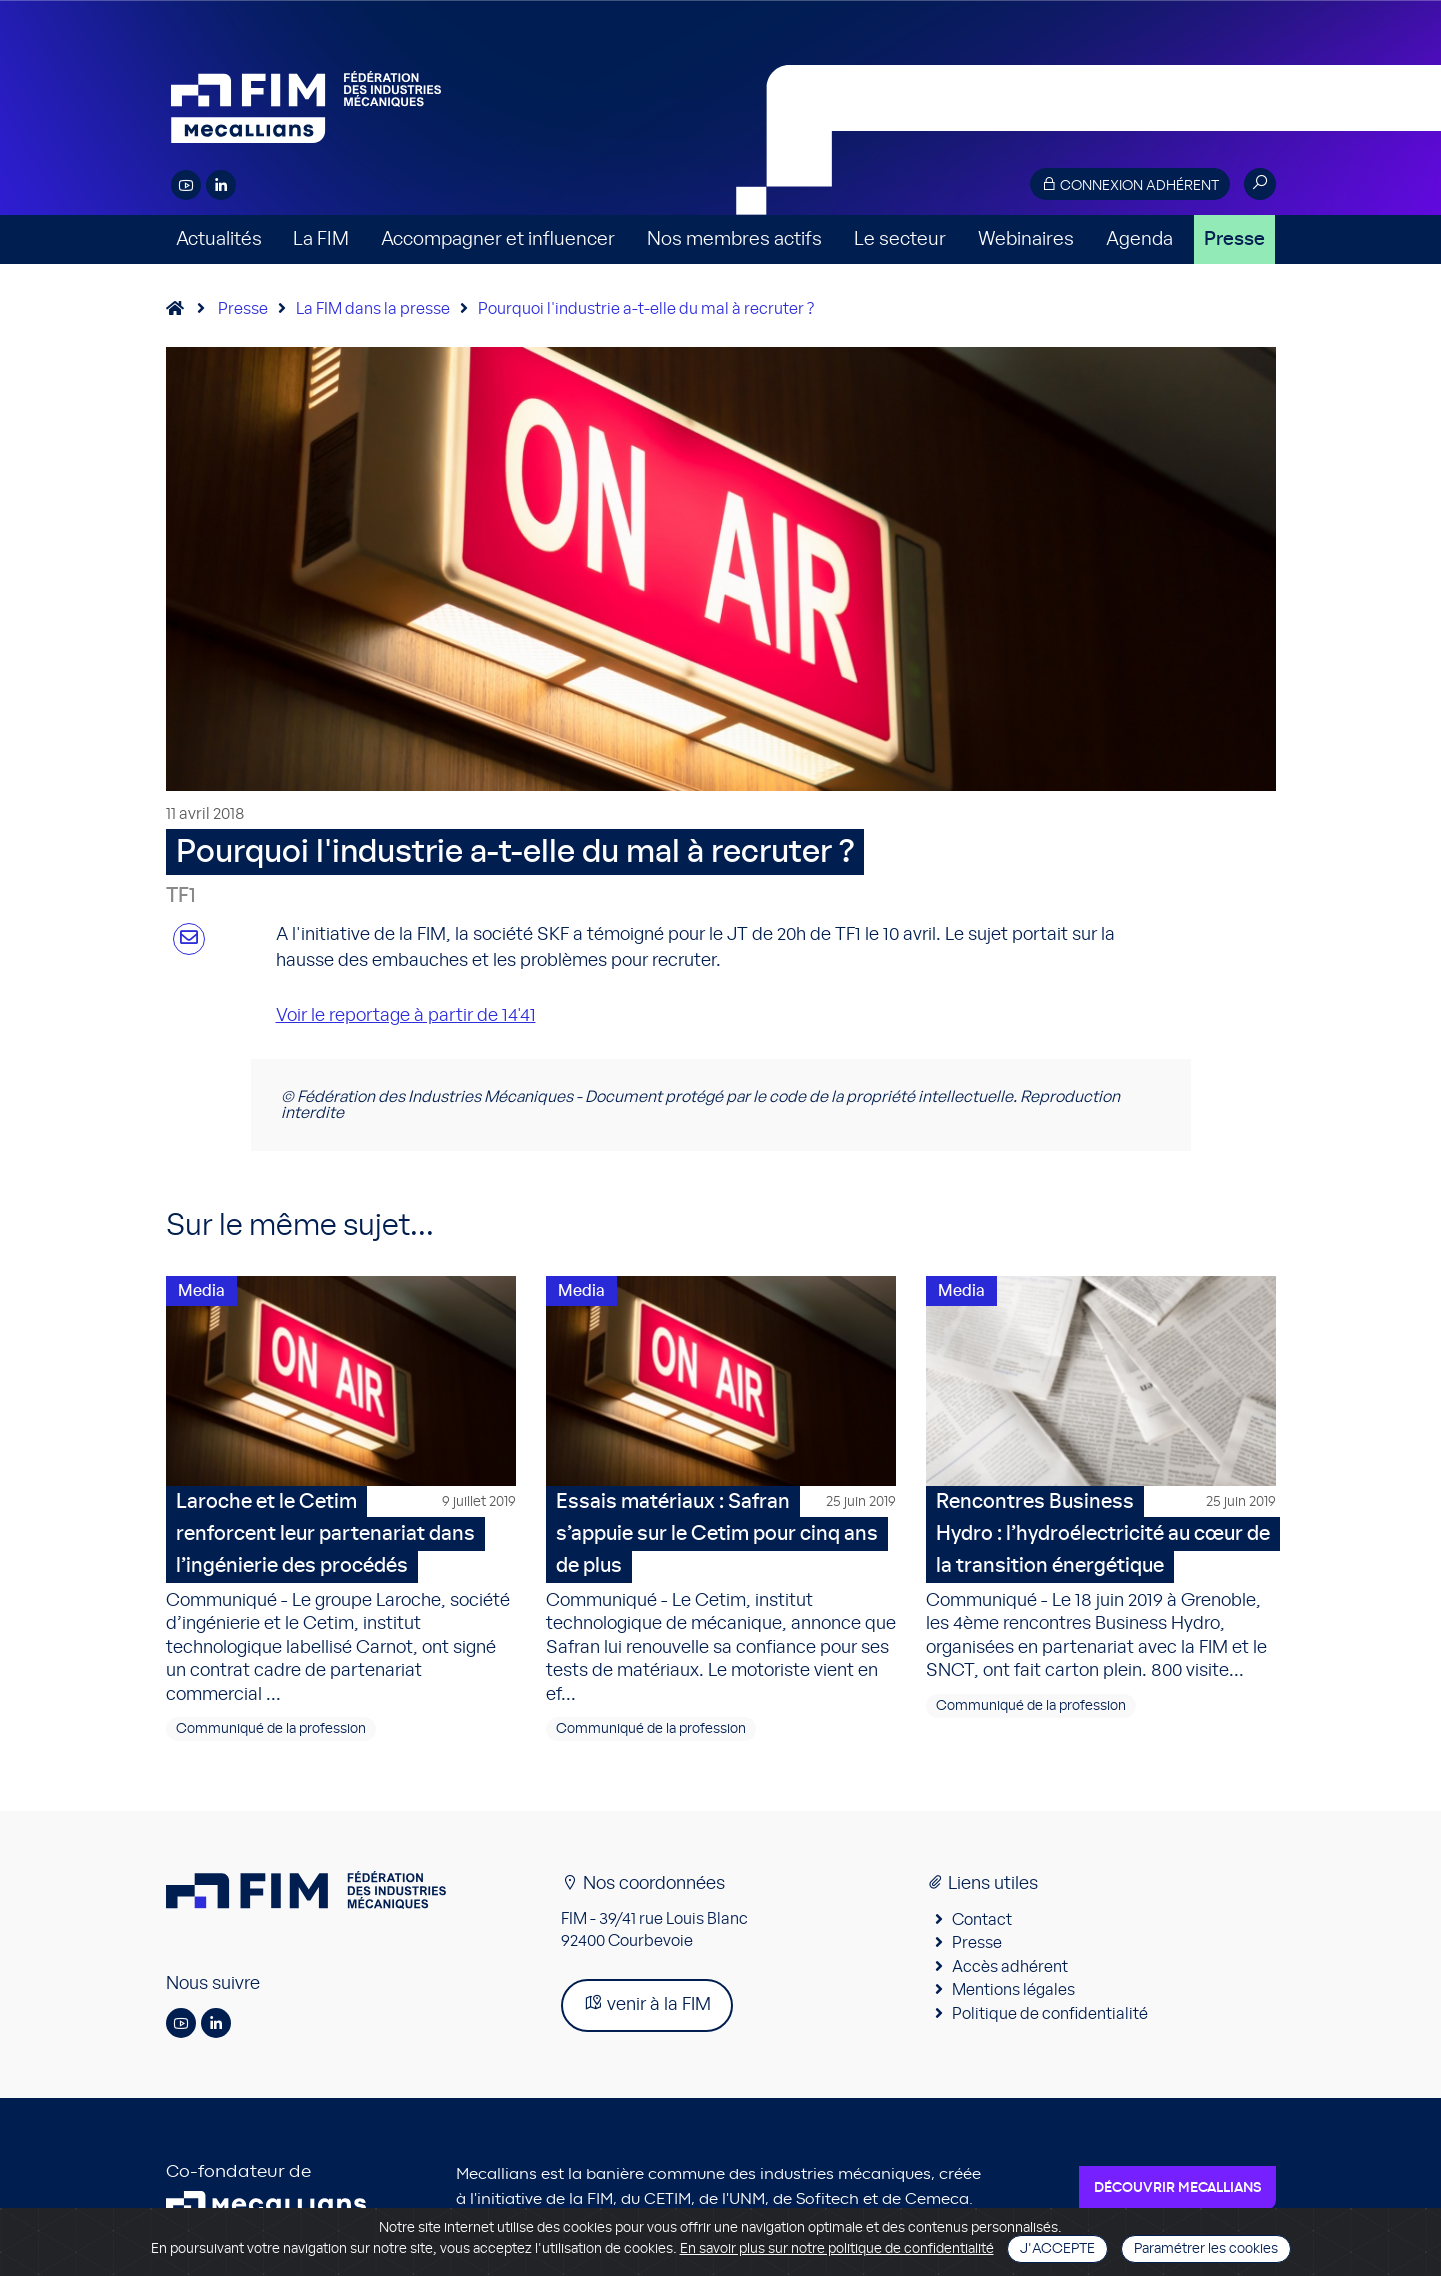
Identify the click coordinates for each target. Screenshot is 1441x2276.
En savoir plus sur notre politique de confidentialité (837, 2249)
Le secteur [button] (900, 239)
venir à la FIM (647, 2003)
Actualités (219, 239)
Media (201, 1291)
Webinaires (1026, 239)
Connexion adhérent (1130, 184)
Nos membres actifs (734, 239)
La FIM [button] (321, 239)
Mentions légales (1013, 1990)
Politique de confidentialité (1050, 2014)
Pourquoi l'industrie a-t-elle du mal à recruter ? (646, 309)
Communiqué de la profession (271, 1729)
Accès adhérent (1010, 1967)
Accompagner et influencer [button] (498, 239)
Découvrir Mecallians (1177, 2188)
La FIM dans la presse (373, 309)
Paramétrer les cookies (1206, 2249)
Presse (1234, 239)
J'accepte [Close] (1057, 2249)
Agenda (1139, 239)
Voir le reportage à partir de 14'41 (406, 1016)
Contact (982, 1920)
